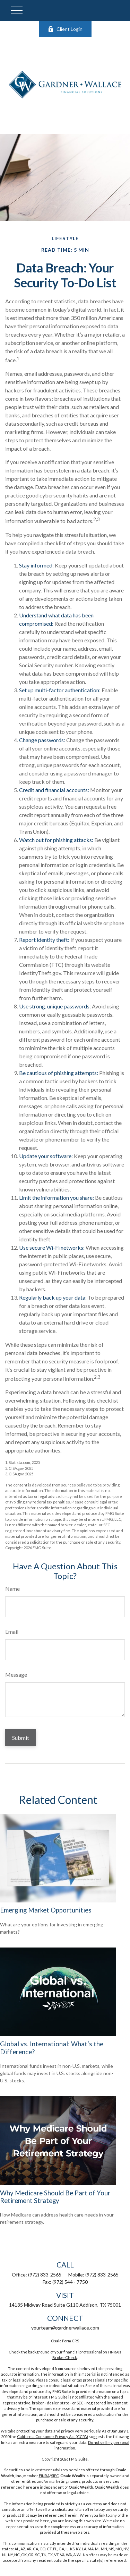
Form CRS (70, 2341)
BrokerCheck (64, 2357)
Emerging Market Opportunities (46, 1910)
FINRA (44, 2475)
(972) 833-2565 (44, 2275)
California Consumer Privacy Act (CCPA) (52, 2436)
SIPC (55, 2475)
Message (16, 1674)
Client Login (65, 29)
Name (12, 1588)
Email (11, 1631)
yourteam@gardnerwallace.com (65, 2328)
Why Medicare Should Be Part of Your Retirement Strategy (55, 2196)
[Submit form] (20, 1737)
